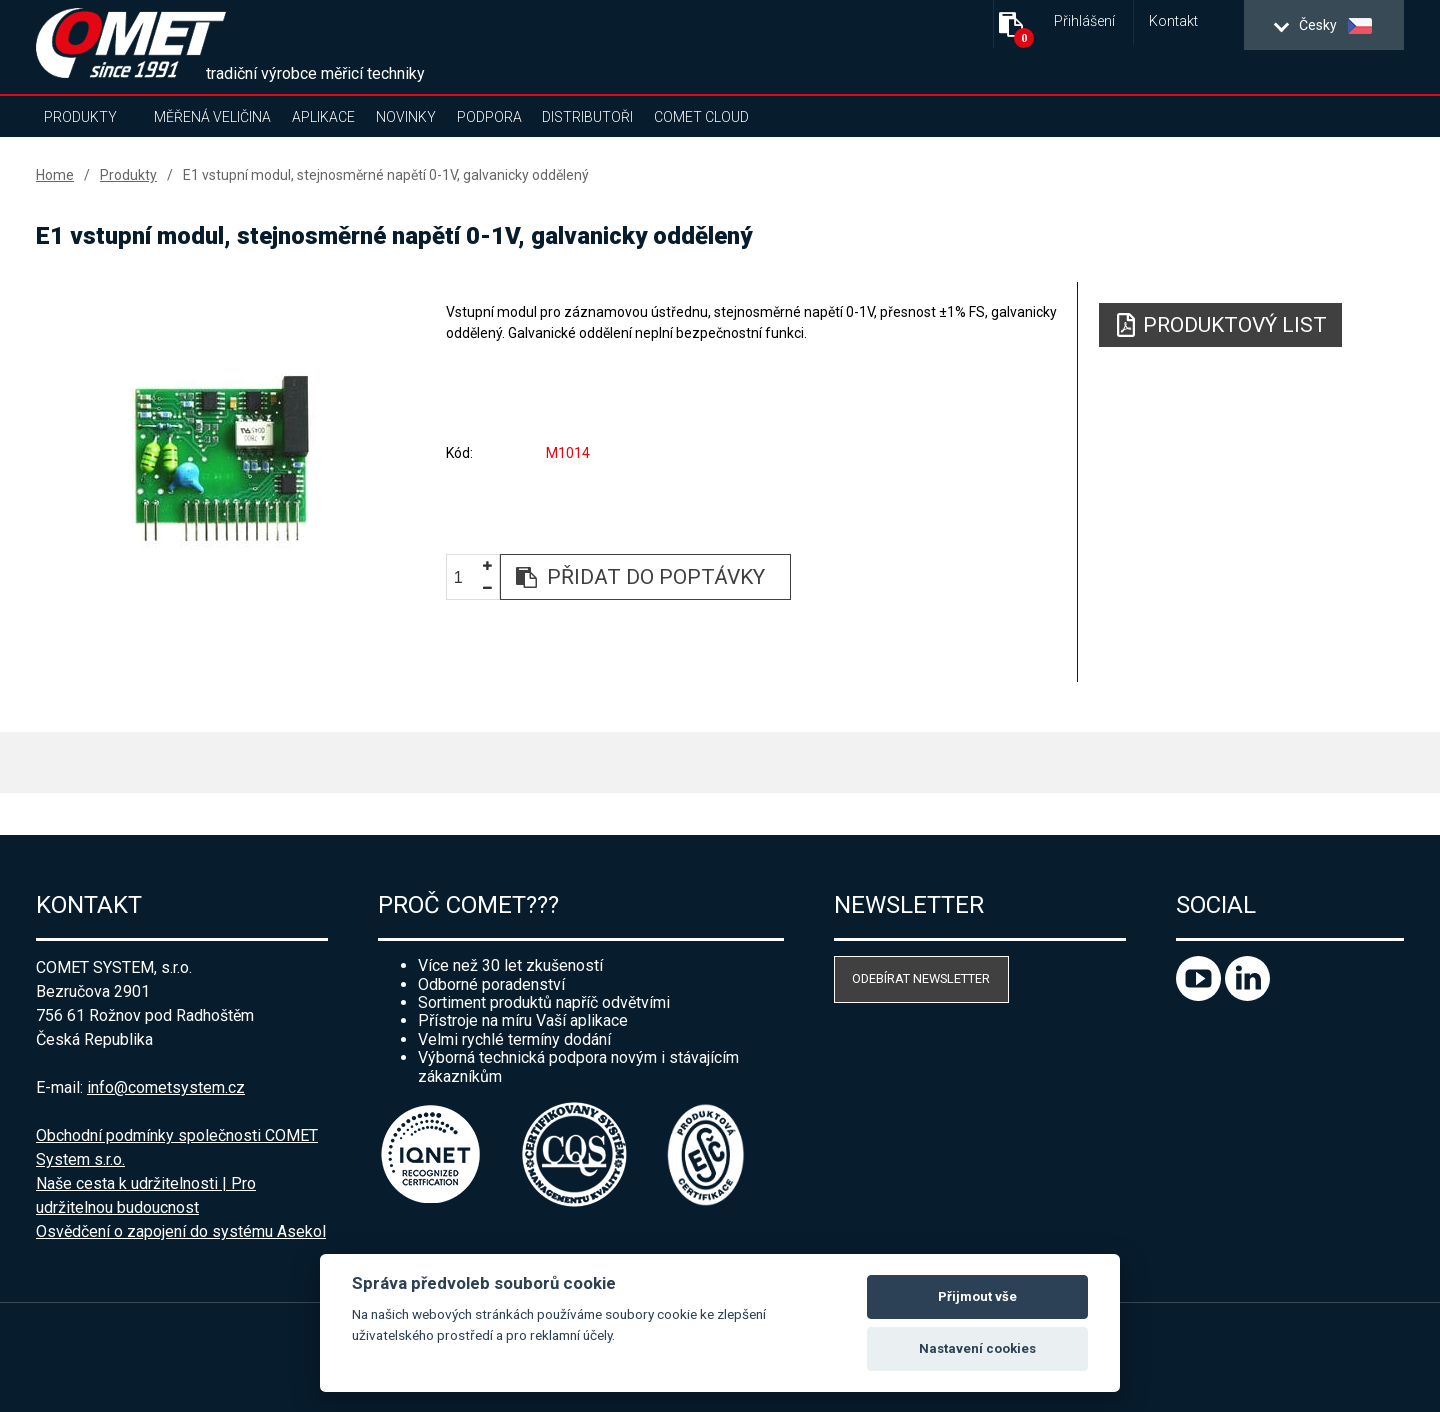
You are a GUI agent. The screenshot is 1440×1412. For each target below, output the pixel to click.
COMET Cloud (701, 117)
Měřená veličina (212, 117)
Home (55, 175)
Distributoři (587, 117)
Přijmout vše (977, 1296)
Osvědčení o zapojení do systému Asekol (181, 1231)
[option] (220, 457)
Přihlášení (1084, 21)
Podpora (489, 117)
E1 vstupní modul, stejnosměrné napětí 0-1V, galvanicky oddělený (386, 175)
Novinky (406, 117)
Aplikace (323, 117)
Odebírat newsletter (921, 978)
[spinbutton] (466, 578)
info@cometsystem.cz (166, 1087)
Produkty (80, 117)
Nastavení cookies (977, 1348)
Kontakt (1173, 21)
